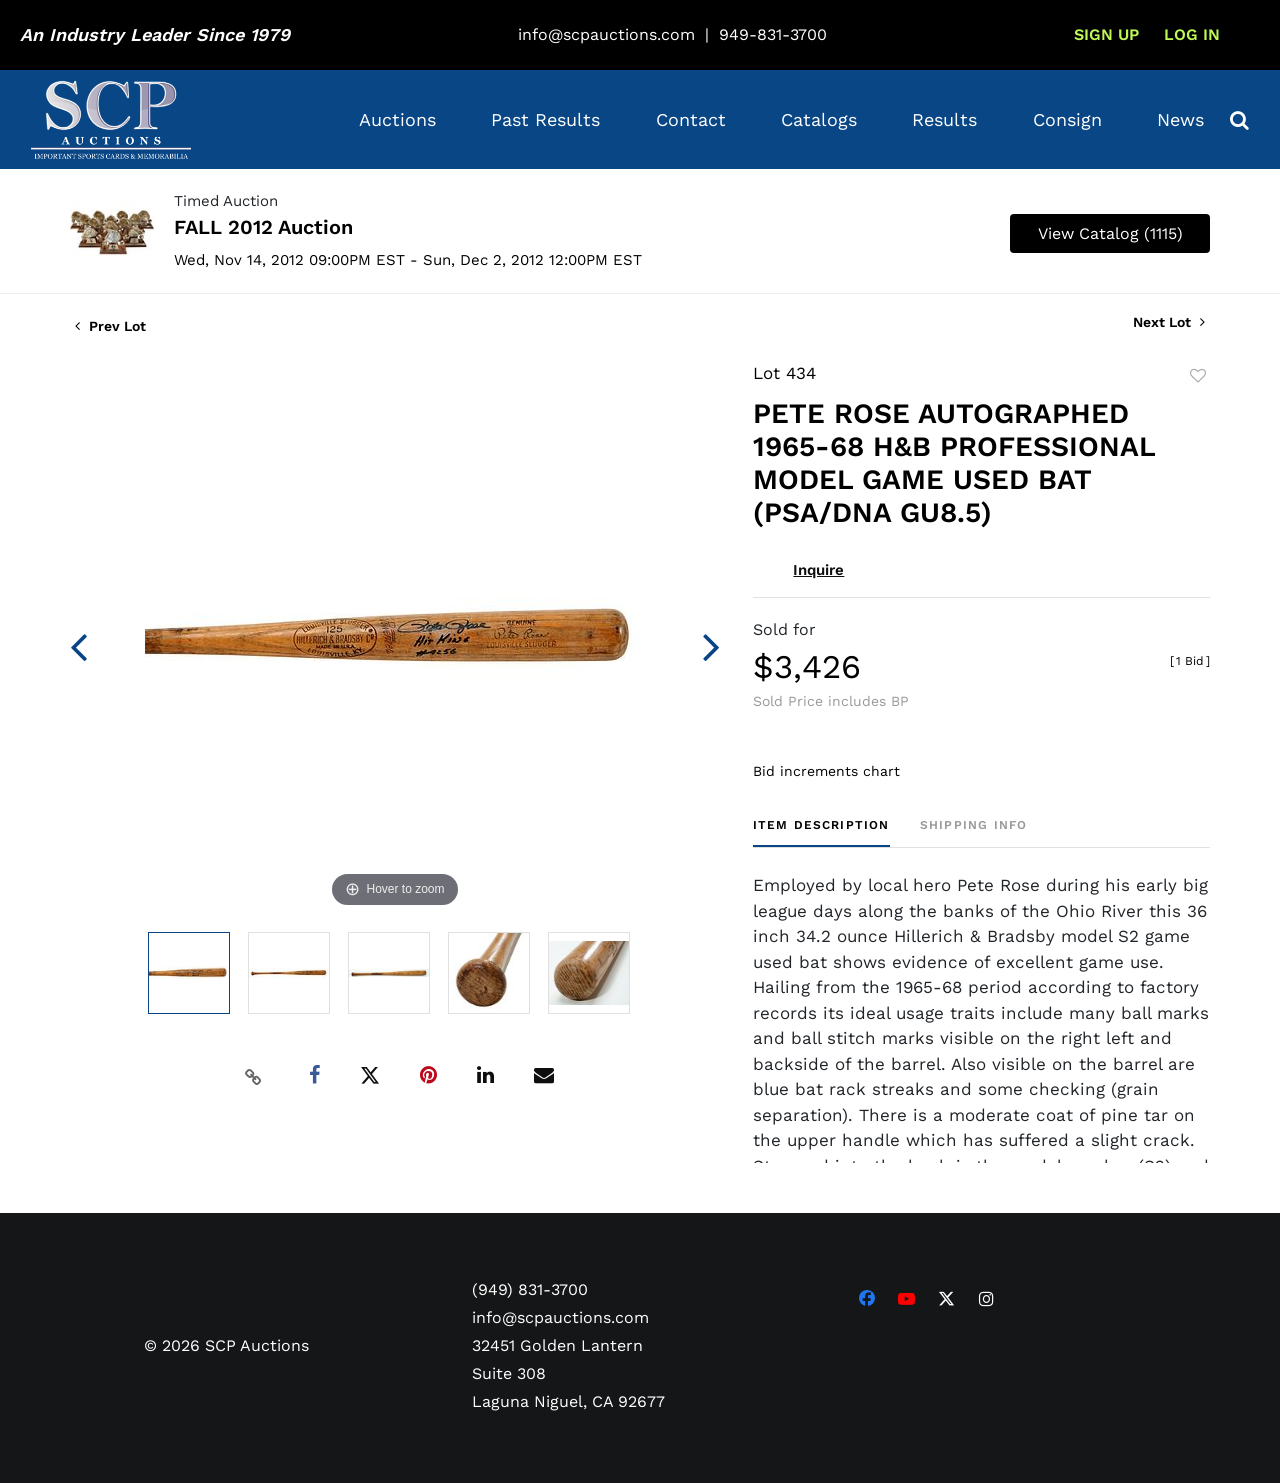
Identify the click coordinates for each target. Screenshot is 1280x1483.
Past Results (545, 119)
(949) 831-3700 (530, 1289)
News (1180, 119)
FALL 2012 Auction (263, 227)
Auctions (397, 119)
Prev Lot (110, 326)
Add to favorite (1198, 376)
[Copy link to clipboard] (254, 1076)
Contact (691, 119)
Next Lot (1169, 322)
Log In (1192, 34)
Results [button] (944, 119)
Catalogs (819, 119)
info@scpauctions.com (606, 34)
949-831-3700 (773, 34)
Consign (1067, 119)
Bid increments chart (826, 771)
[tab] (821, 832)
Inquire (818, 570)
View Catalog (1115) (1110, 233)
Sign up (1106, 34)
